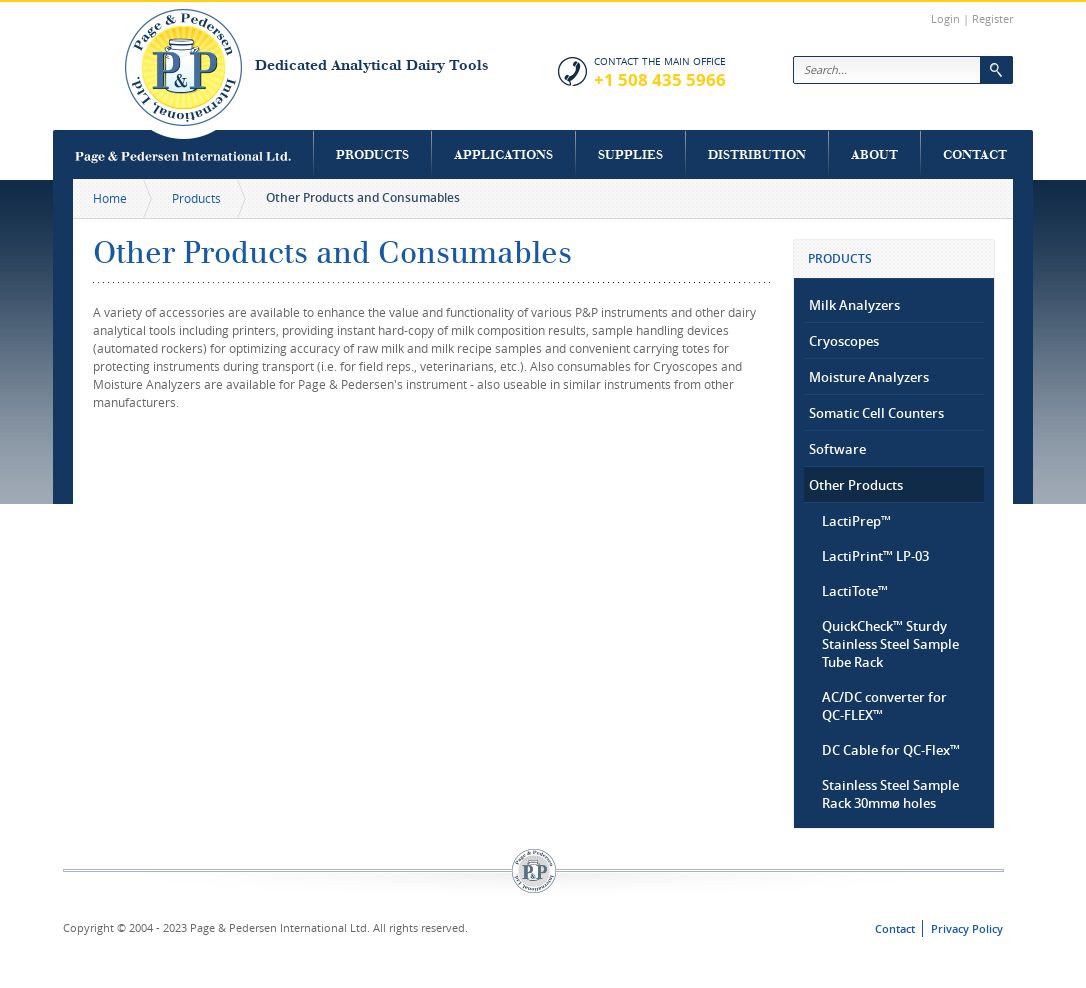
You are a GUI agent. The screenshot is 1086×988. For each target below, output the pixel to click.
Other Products (856, 485)
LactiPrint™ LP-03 (875, 556)
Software (837, 449)
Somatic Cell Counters (876, 413)
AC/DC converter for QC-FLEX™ (884, 706)
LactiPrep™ (856, 521)
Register (992, 18)
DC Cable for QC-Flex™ (891, 750)
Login (945, 18)
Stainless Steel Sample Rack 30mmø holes (890, 794)
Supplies (630, 154)
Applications (503, 154)
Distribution (757, 154)
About (874, 154)
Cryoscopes (844, 341)
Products (372, 154)
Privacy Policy (967, 928)
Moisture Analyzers (869, 377)
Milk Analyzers (854, 305)
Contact (975, 154)
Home (110, 198)
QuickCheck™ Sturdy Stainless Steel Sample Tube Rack (890, 644)
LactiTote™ (855, 591)
